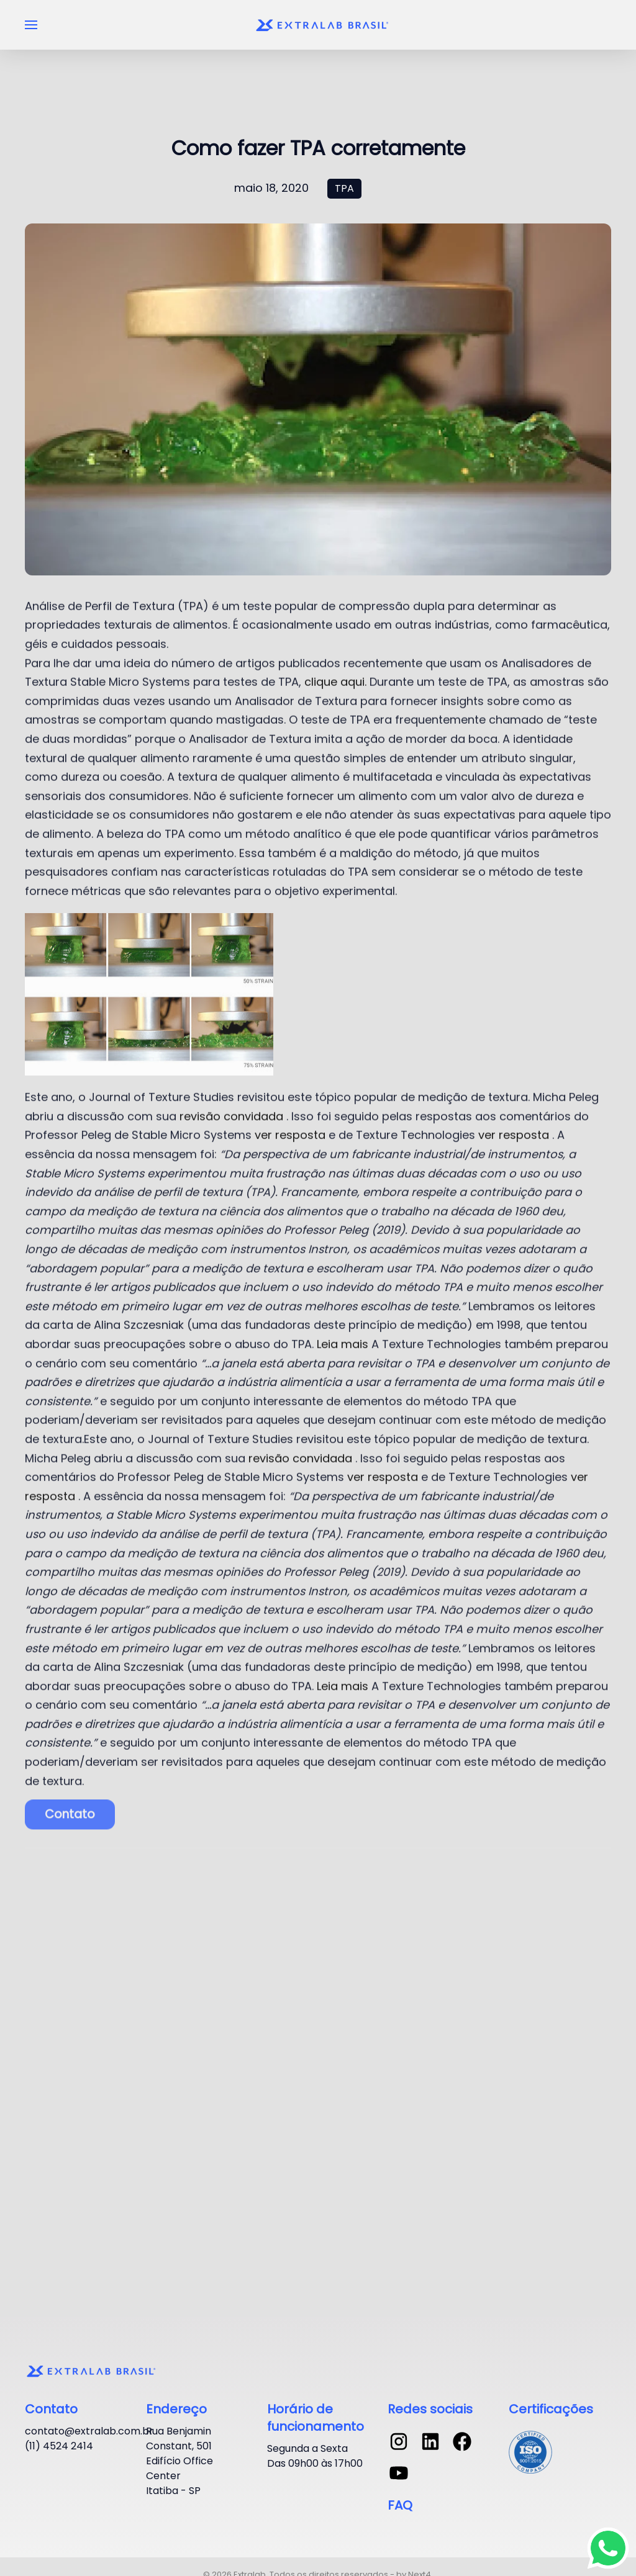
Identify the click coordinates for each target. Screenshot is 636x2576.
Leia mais (344, 1325)
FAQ (400, 2505)
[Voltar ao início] (324, 25)
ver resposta (290, 1117)
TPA (344, 188)
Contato (70, 1793)
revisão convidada (231, 1098)
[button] (31, 25)
